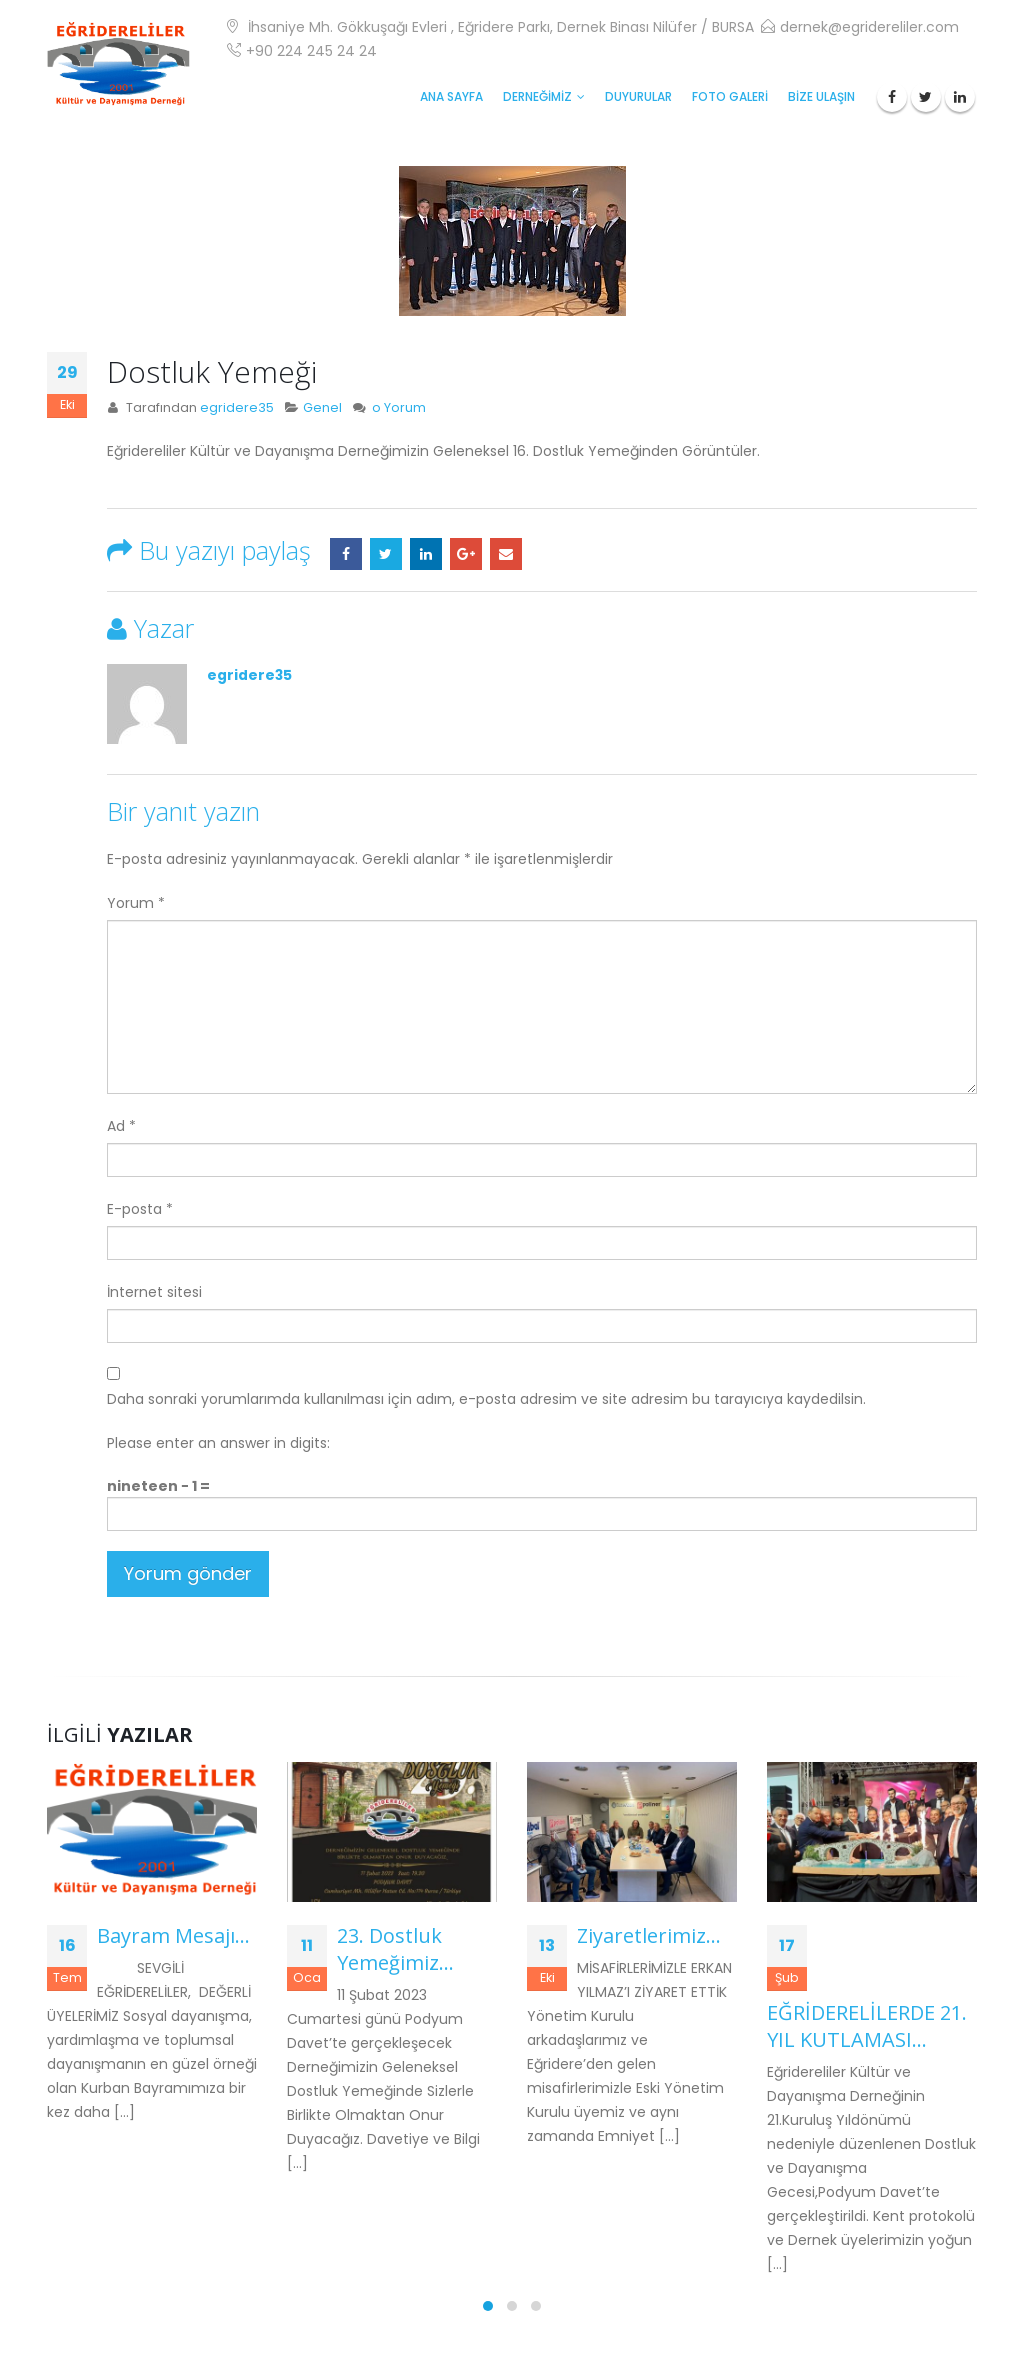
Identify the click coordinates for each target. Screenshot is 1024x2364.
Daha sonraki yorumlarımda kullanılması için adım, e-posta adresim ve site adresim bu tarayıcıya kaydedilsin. (486, 1399)
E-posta (506, 554)
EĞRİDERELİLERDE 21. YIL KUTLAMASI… (867, 2026)
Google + (466, 554)
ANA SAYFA (451, 96)
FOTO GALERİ (730, 96)
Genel (322, 407)
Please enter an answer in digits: (218, 1443)
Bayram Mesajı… (173, 1935)
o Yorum (399, 407)
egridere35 (237, 407)
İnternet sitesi (154, 1292)
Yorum (136, 903)
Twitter (386, 554)
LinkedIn (426, 554)
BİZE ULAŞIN (821, 96)
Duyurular (638, 96)
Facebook (346, 554)
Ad (121, 1126)
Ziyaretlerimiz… (649, 1935)
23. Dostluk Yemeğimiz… (395, 1949)
